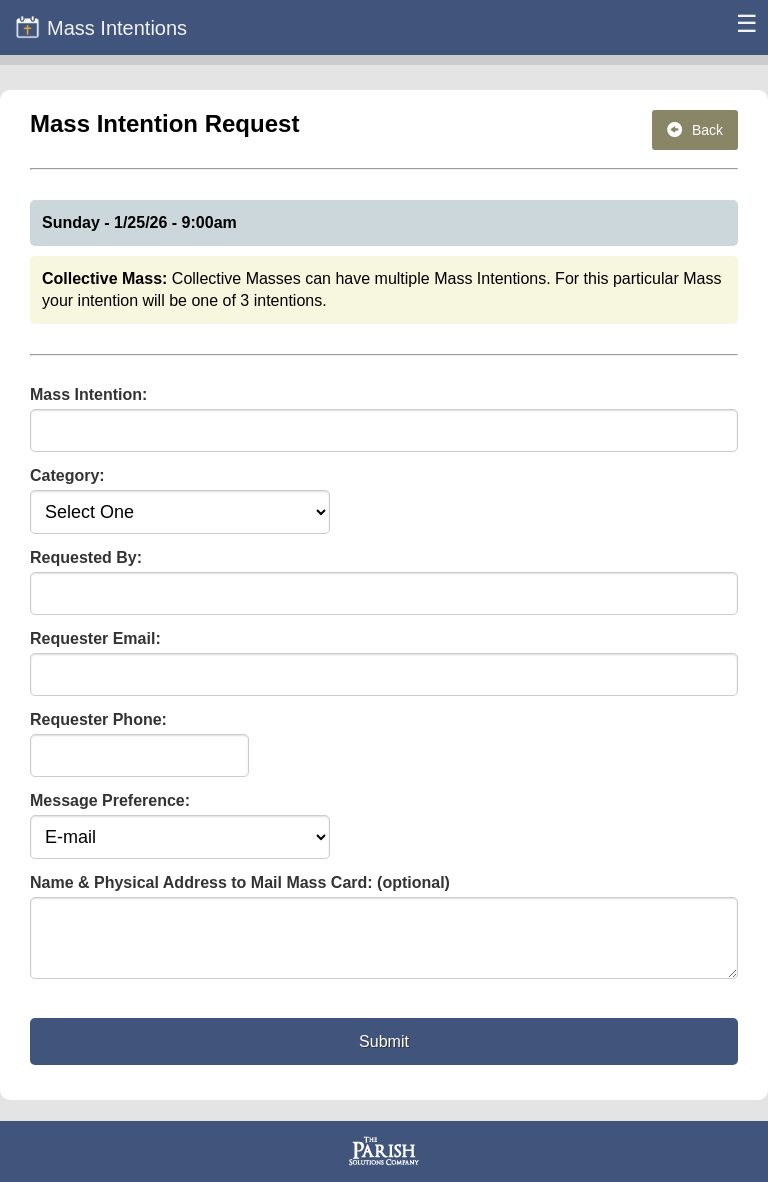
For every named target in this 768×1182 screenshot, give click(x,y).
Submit (384, 1053)
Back (695, 130)
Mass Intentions (101, 27)
